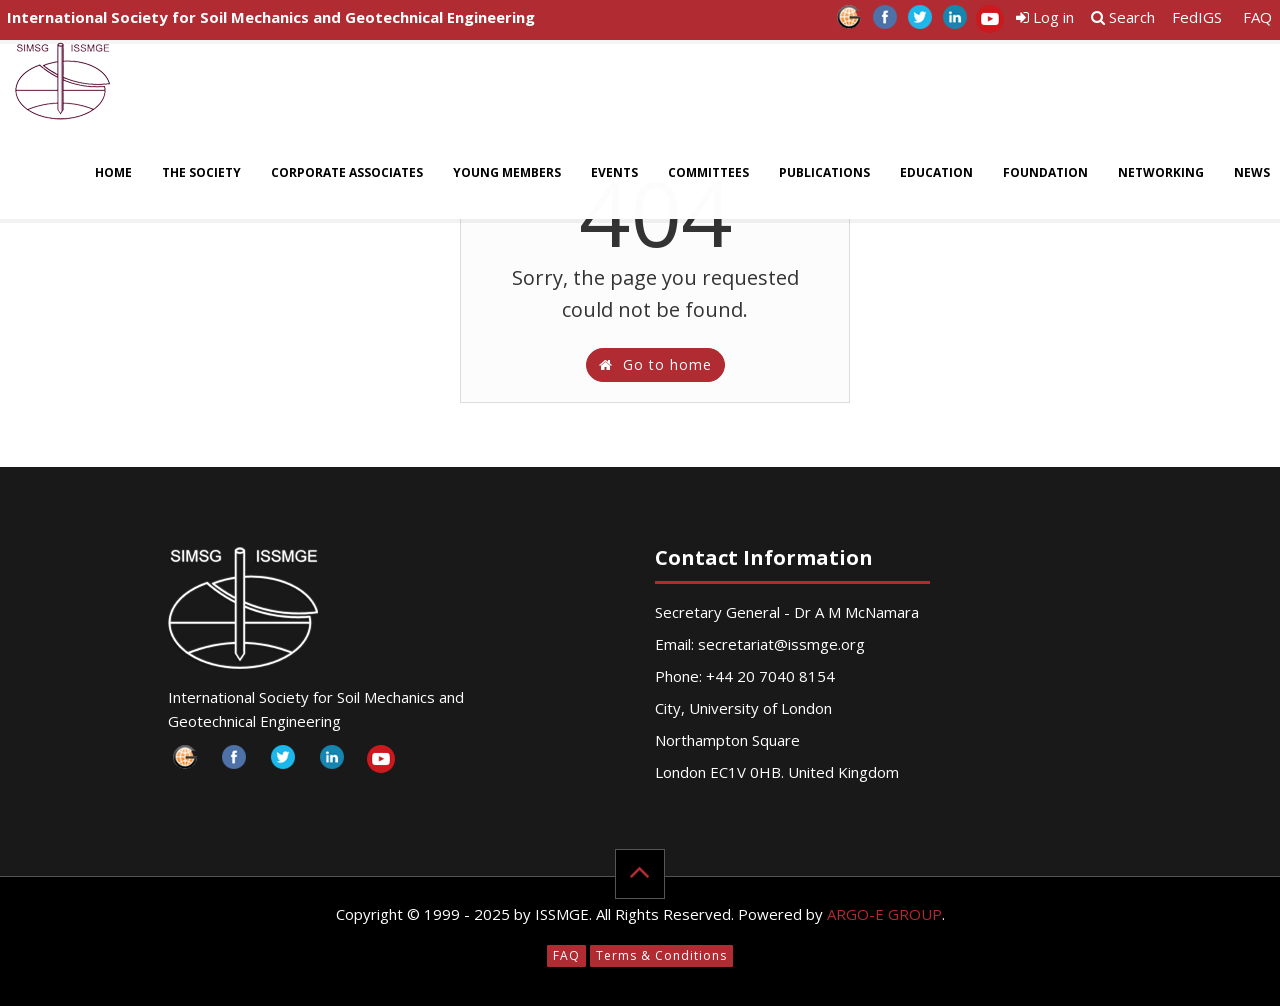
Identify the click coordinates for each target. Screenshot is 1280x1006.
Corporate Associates (347, 172)
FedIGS (1197, 17)
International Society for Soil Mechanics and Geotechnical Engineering (271, 17)
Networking (1161, 172)
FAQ (1257, 17)
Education (936, 172)
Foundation (1045, 172)
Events (614, 172)
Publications (824, 172)
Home (113, 172)
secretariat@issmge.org (781, 644)
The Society (201, 172)
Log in (1045, 17)
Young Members (507, 172)
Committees (708, 172)
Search (1123, 17)
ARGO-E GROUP (884, 914)
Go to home (655, 364)
